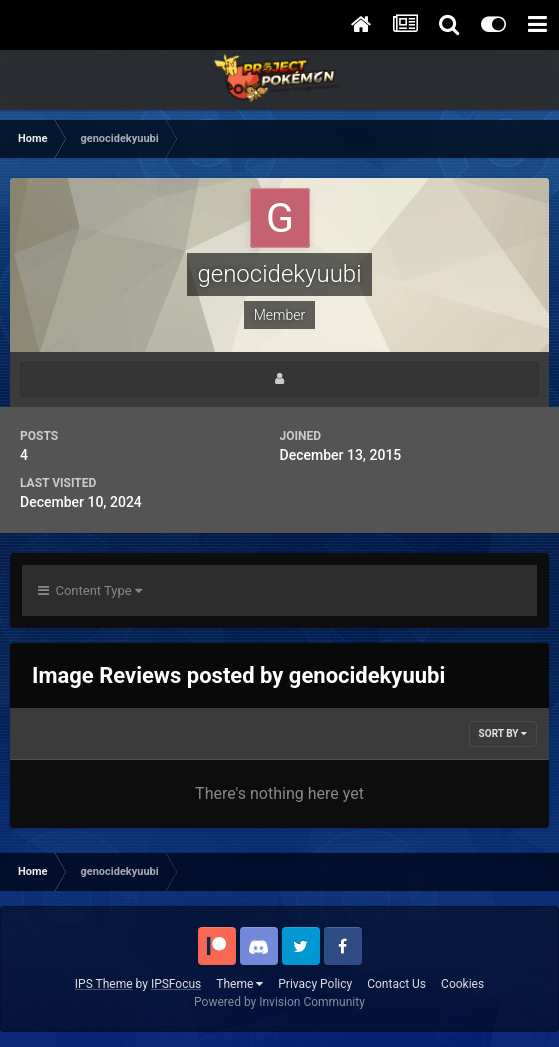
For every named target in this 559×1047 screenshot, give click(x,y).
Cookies (462, 984)
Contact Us (396, 984)
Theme (239, 984)
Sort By (503, 733)
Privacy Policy (315, 984)
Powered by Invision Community (279, 1002)
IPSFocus (176, 984)
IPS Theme (104, 984)
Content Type (90, 590)
